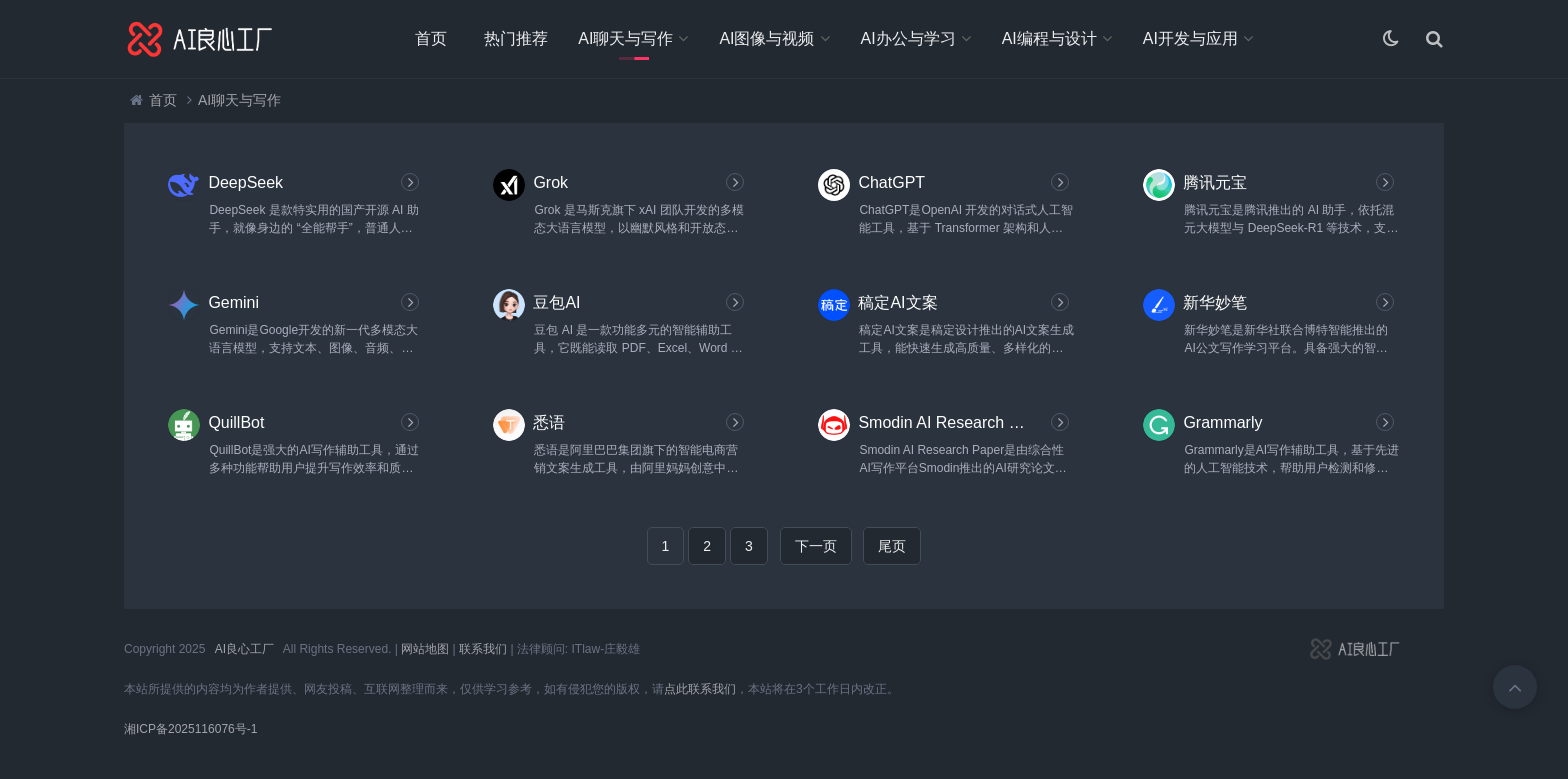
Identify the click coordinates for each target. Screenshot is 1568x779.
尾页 (892, 546)
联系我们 (483, 649)
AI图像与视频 (766, 38)
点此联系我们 (700, 689)
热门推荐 (516, 38)
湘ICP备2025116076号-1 (190, 729)
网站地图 (425, 649)
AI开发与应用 (1190, 38)
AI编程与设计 (1049, 38)
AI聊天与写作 (625, 38)
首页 (431, 38)
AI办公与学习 (908, 38)
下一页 (816, 546)
